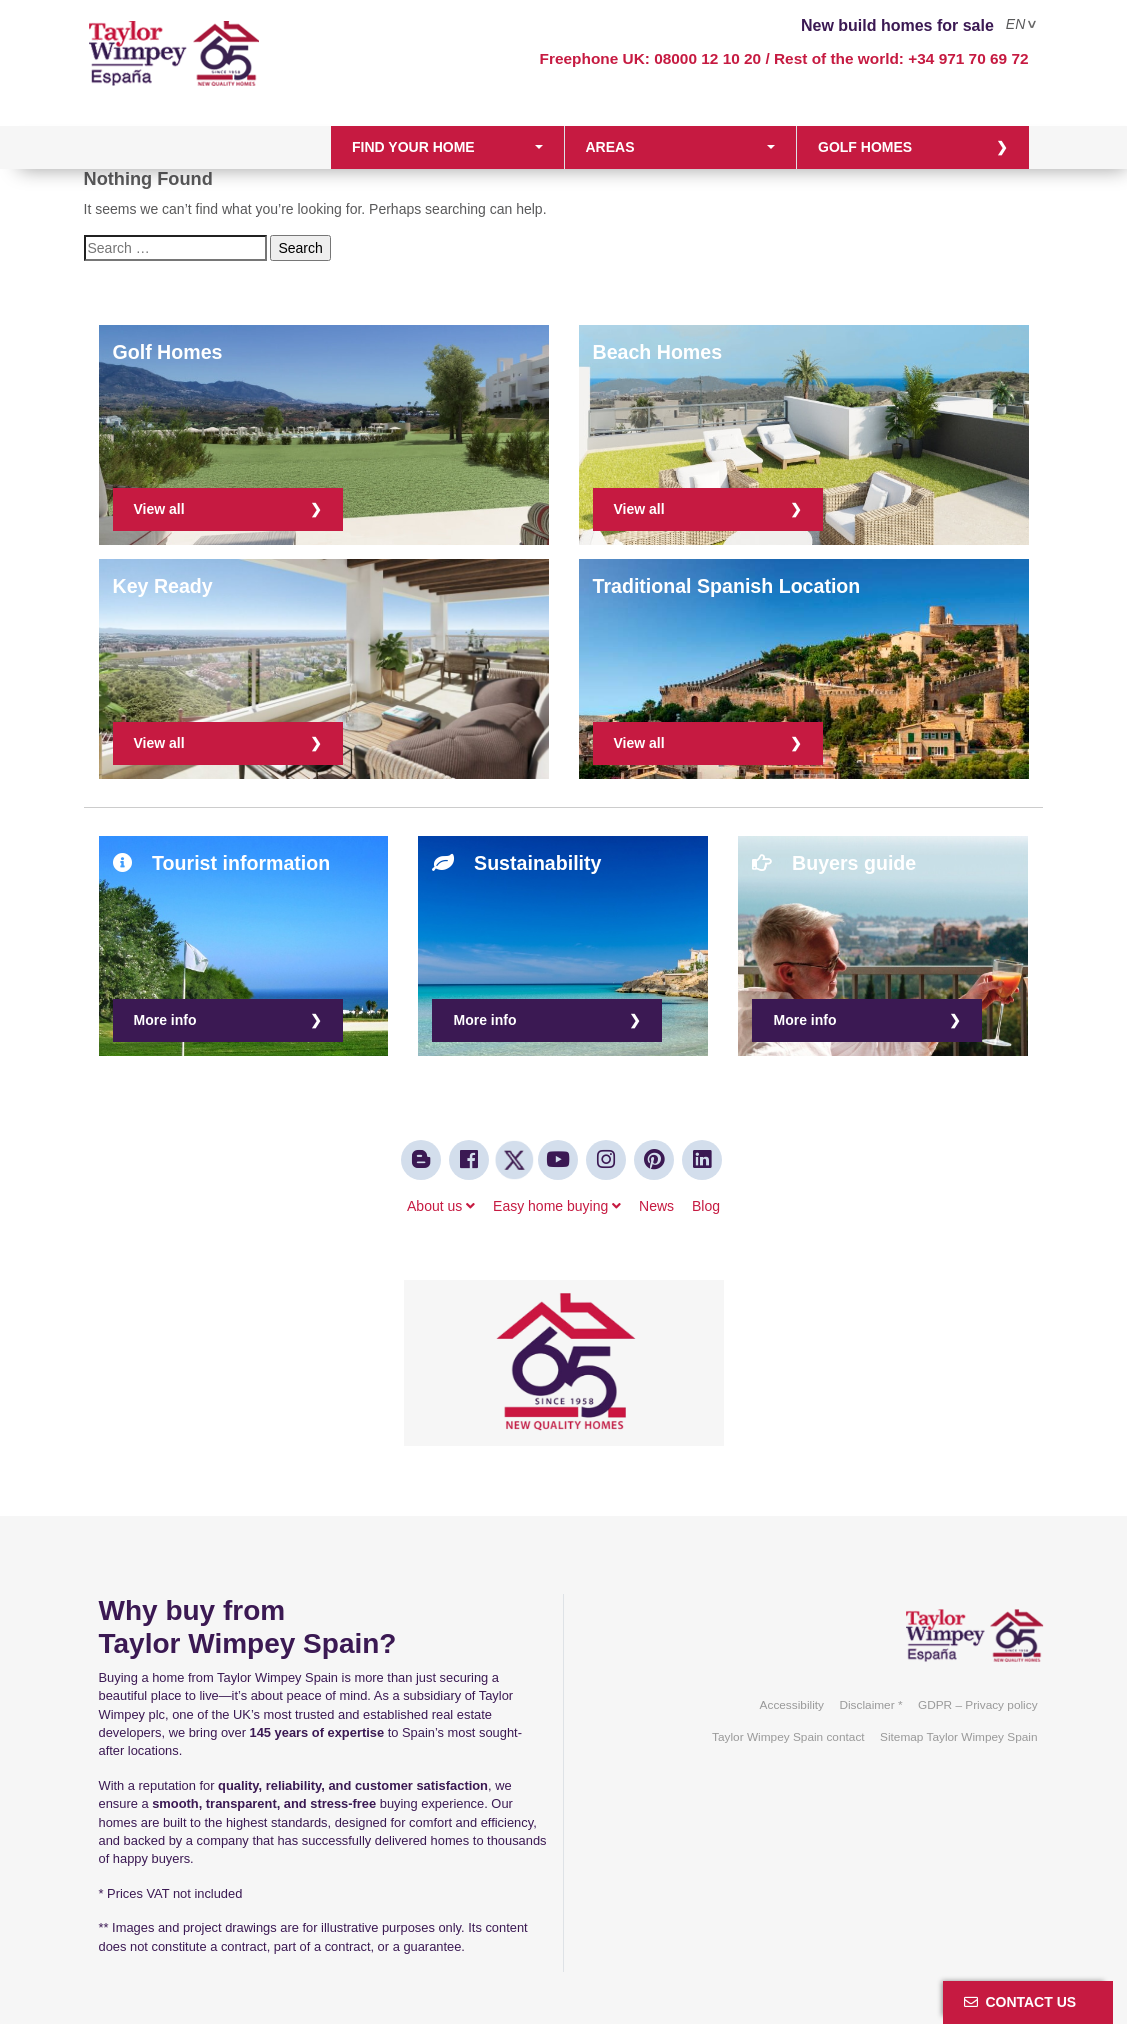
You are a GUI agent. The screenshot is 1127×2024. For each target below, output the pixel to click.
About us (441, 1206)
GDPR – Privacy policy (978, 1705)
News (656, 1206)
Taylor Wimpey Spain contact (788, 1737)
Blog (706, 1206)
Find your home (413, 147)
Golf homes (865, 147)
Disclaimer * (870, 1705)
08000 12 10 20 (707, 58)
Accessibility (792, 1705)
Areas (610, 147)
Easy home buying (557, 1206)
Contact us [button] (1020, 2002)
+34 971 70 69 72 (968, 58)
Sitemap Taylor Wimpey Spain (959, 1737)
